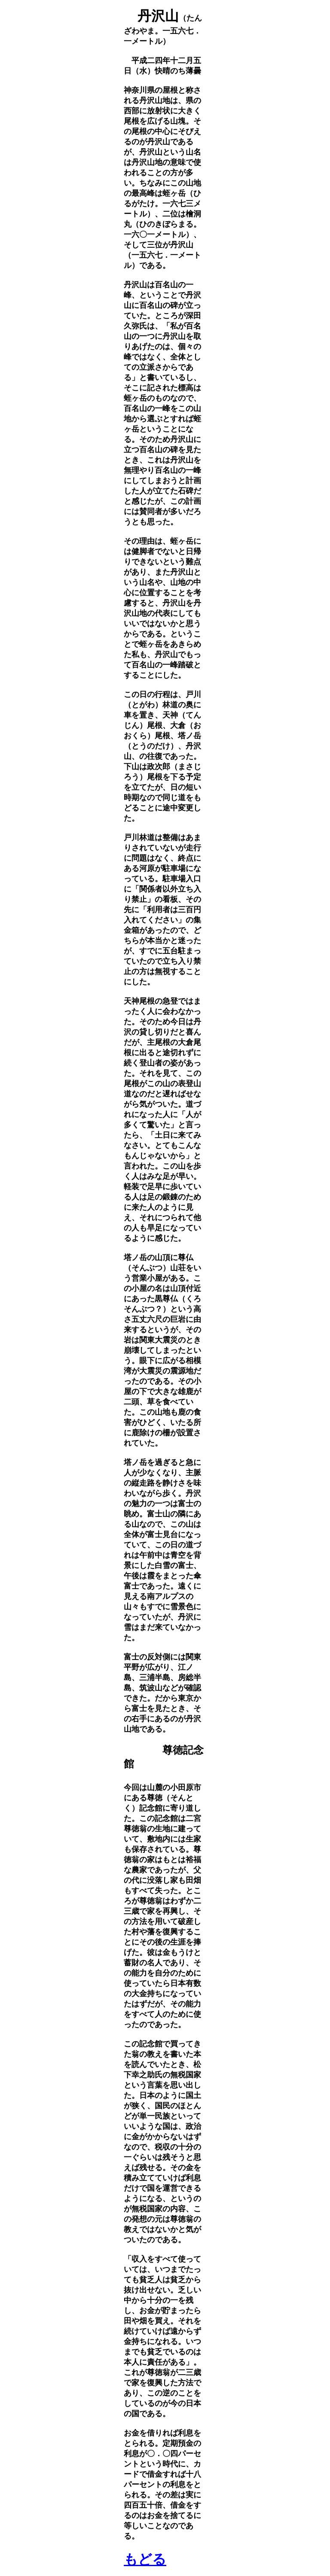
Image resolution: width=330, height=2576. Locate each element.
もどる (145, 2559)
